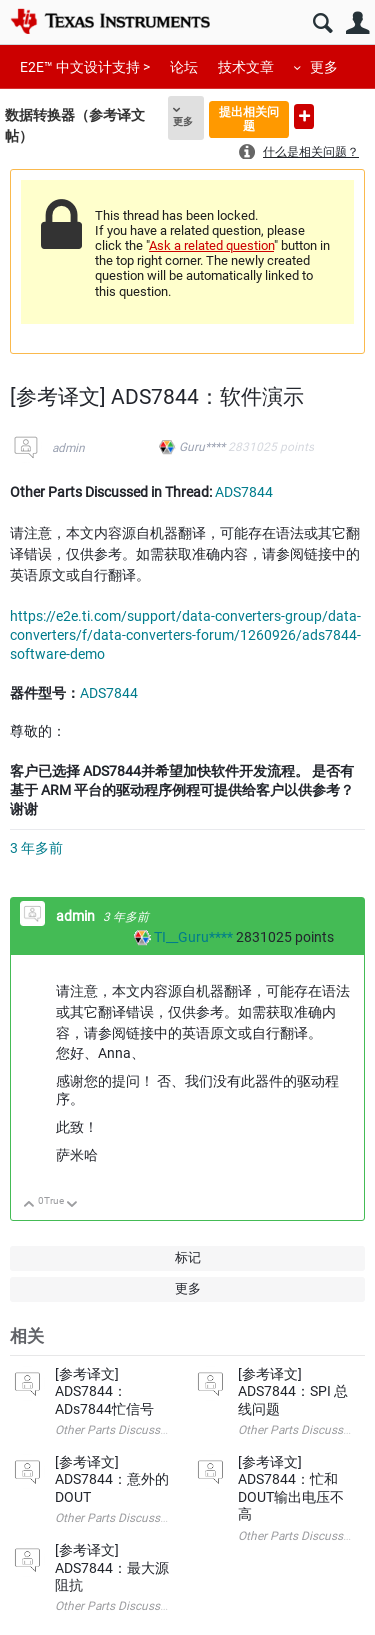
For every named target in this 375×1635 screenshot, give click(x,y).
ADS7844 (244, 492)
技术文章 (246, 67)
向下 (72, 1205)
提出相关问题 (249, 118)
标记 (188, 1257)
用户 (357, 23)
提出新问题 (304, 116)
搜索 (322, 23)
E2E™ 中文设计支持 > (85, 67)
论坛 (184, 67)
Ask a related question (211, 245)
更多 (324, 67)
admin (68, 448)
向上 (29, 1205)
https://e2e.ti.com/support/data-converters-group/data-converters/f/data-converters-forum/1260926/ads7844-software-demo (185, 635)
